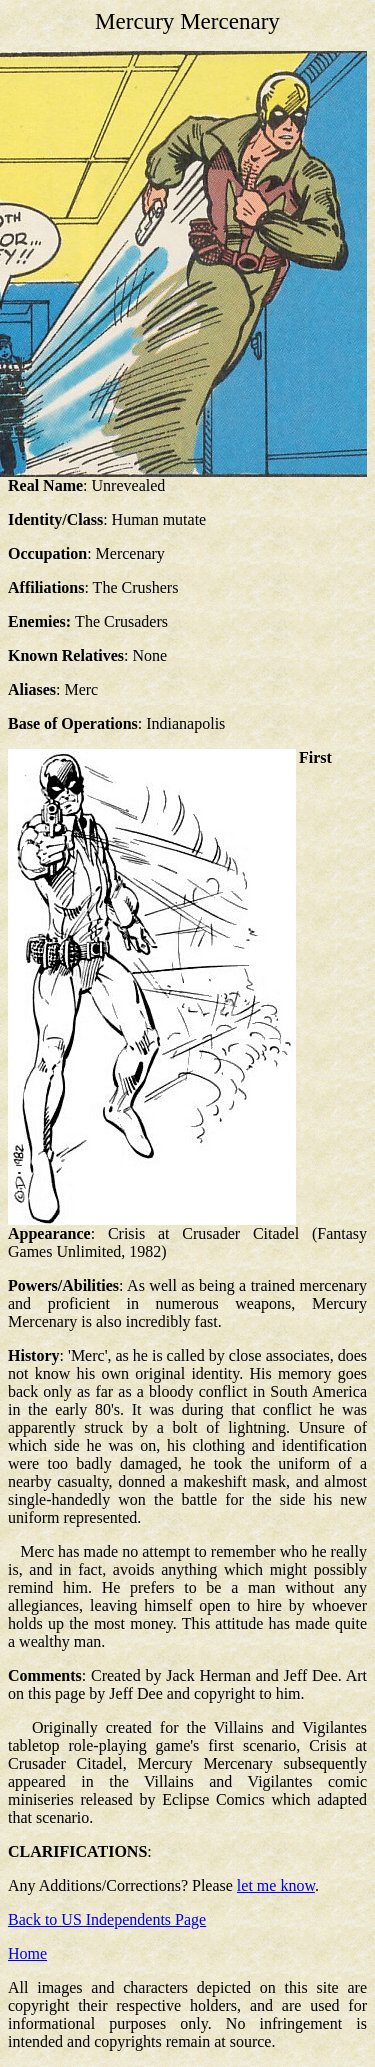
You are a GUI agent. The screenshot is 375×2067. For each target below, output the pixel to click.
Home (27, 1953)
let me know (276, 1885)
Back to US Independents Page (107, 1919)
